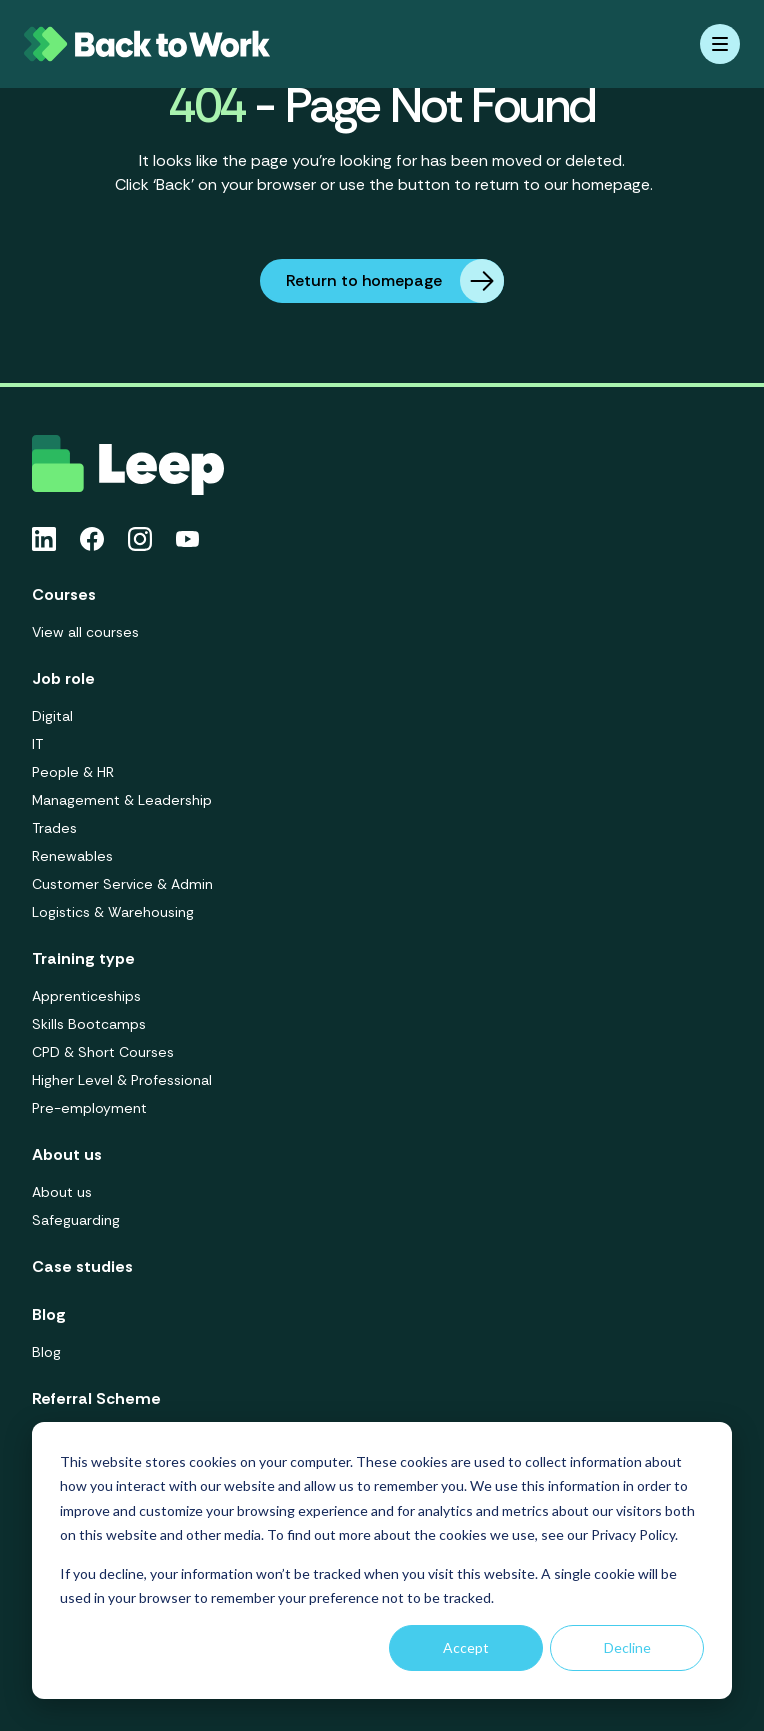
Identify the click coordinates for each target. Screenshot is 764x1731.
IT (37, 744)
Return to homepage (395, 281)
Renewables (72, 856)
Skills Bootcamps (89, 1024)
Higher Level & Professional (122, 1080)
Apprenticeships (86, 996)
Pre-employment (89, 1108)
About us (62, 1192)
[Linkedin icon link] (44, 539)
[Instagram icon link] (140, 539)
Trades (54, 828)
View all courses (85, 632)
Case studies (82, 1266)
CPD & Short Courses (103, 1052)
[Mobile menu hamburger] (720, 44)
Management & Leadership (122, 800)
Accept (466, 1647)
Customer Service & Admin (122, 884)
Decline (627, 1647)
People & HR (73, 772)
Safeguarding (76, 1220)
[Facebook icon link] (92, 539)
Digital (52, 716)
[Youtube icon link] (187, 539)
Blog (46, 1352)
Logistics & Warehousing (113, 912)
